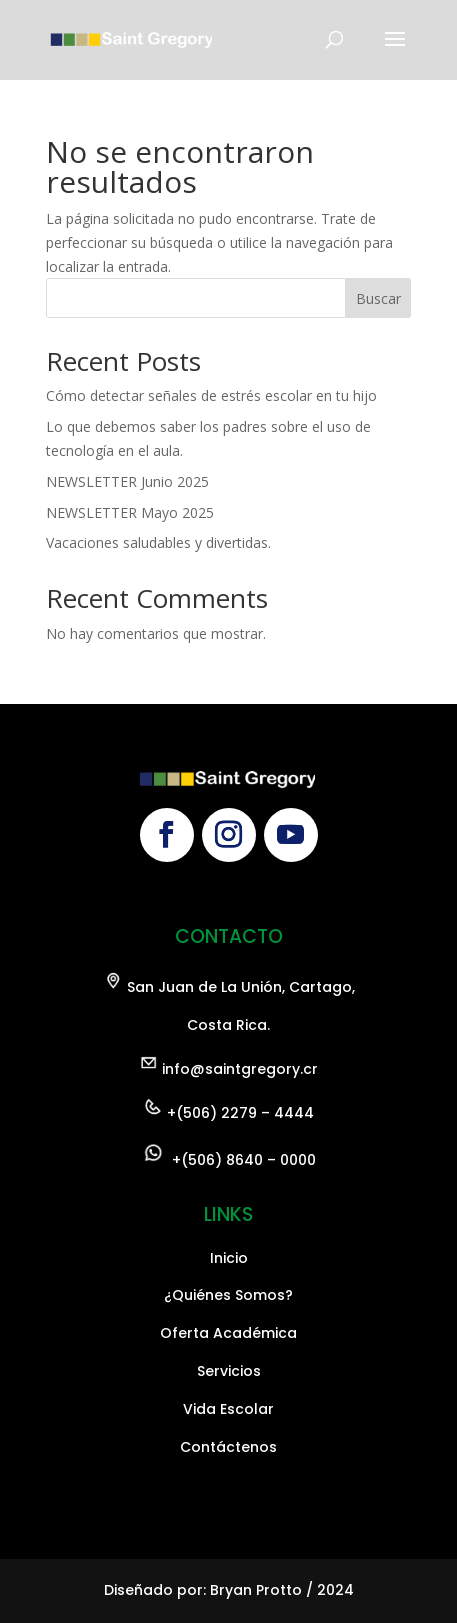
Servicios (229, 1550)
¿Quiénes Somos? (228, 1474)
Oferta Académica (228, 1512)
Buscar (378, 298)
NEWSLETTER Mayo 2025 (130, 512)
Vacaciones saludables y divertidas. (158, 542)
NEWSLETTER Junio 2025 (127, 481)
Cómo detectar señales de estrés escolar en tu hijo (211, 395)
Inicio (229, 1436)
